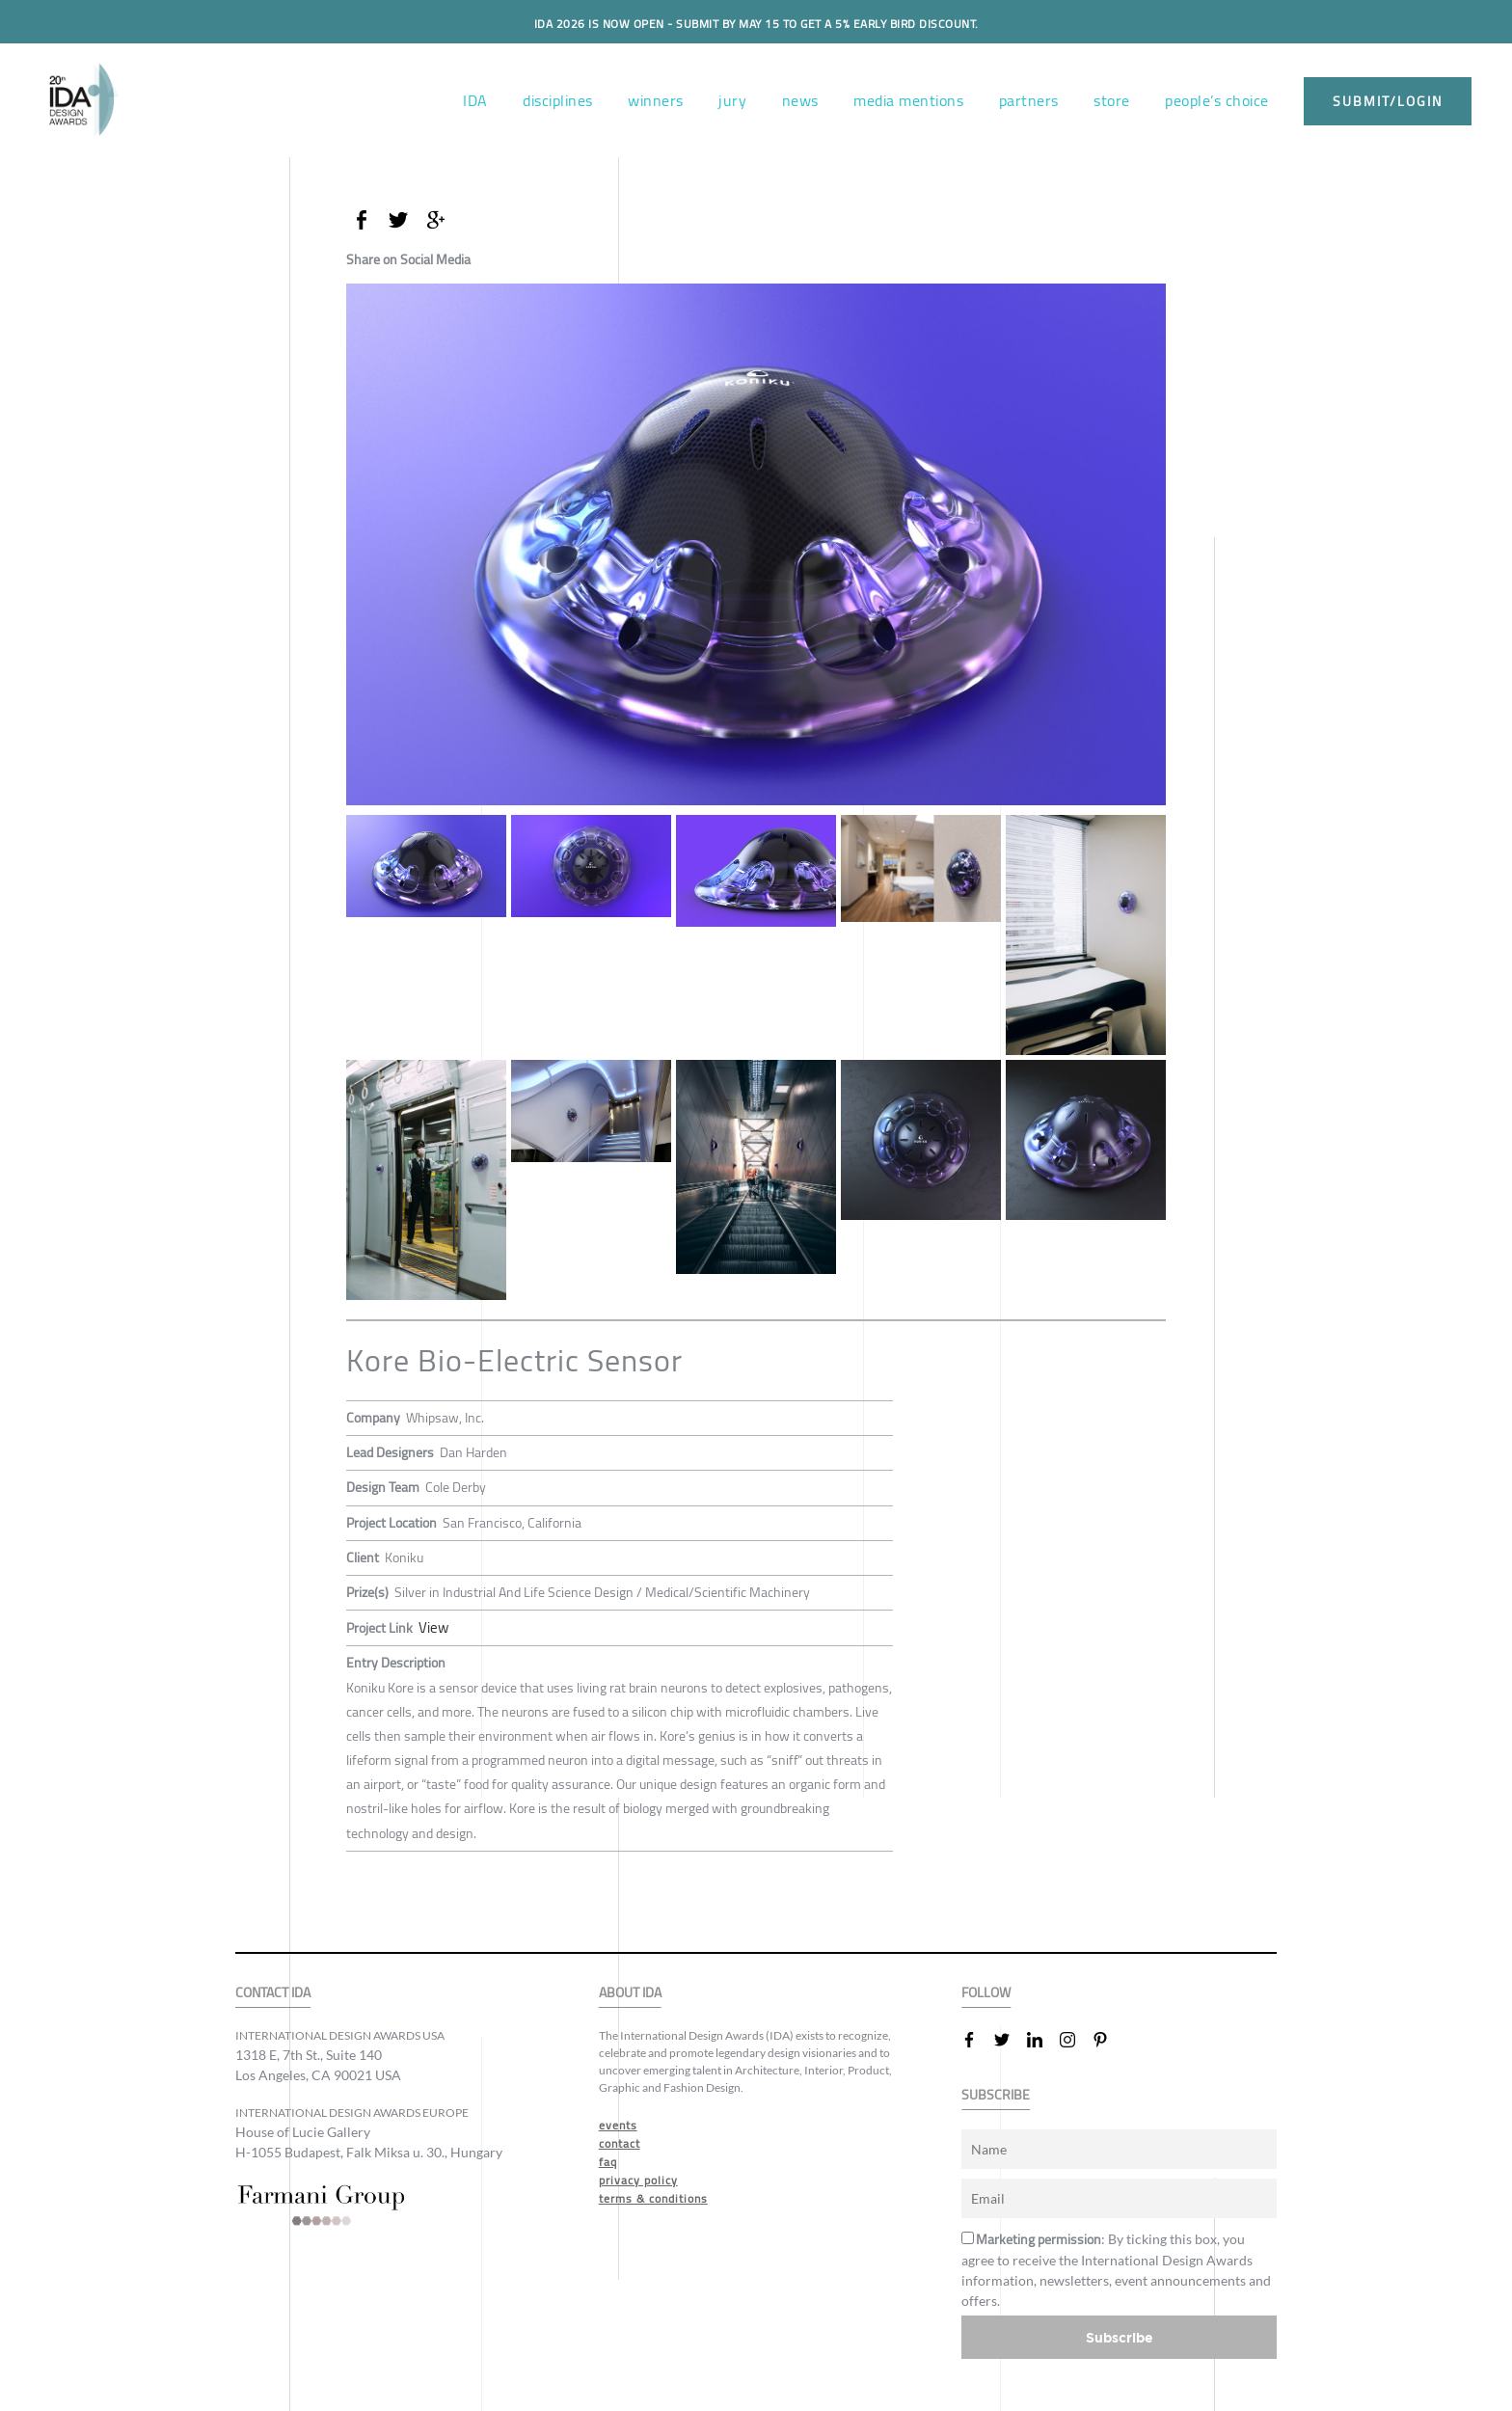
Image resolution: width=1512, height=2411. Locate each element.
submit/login (1388, 101)
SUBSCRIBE (995, 2094)
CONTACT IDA (272, 1992)
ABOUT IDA (630, 1992)
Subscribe (1119, 2336)
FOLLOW (986, 1992)
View (432, 1626)
